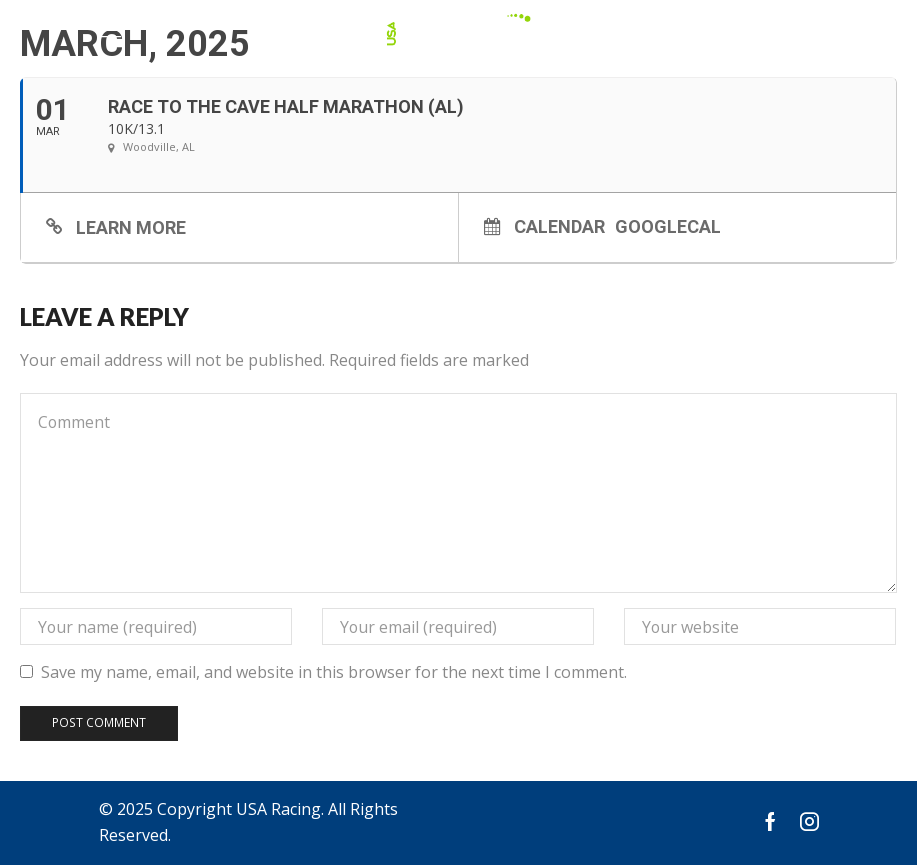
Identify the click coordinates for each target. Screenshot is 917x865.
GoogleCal (668, 226)
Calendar (559, 226)
